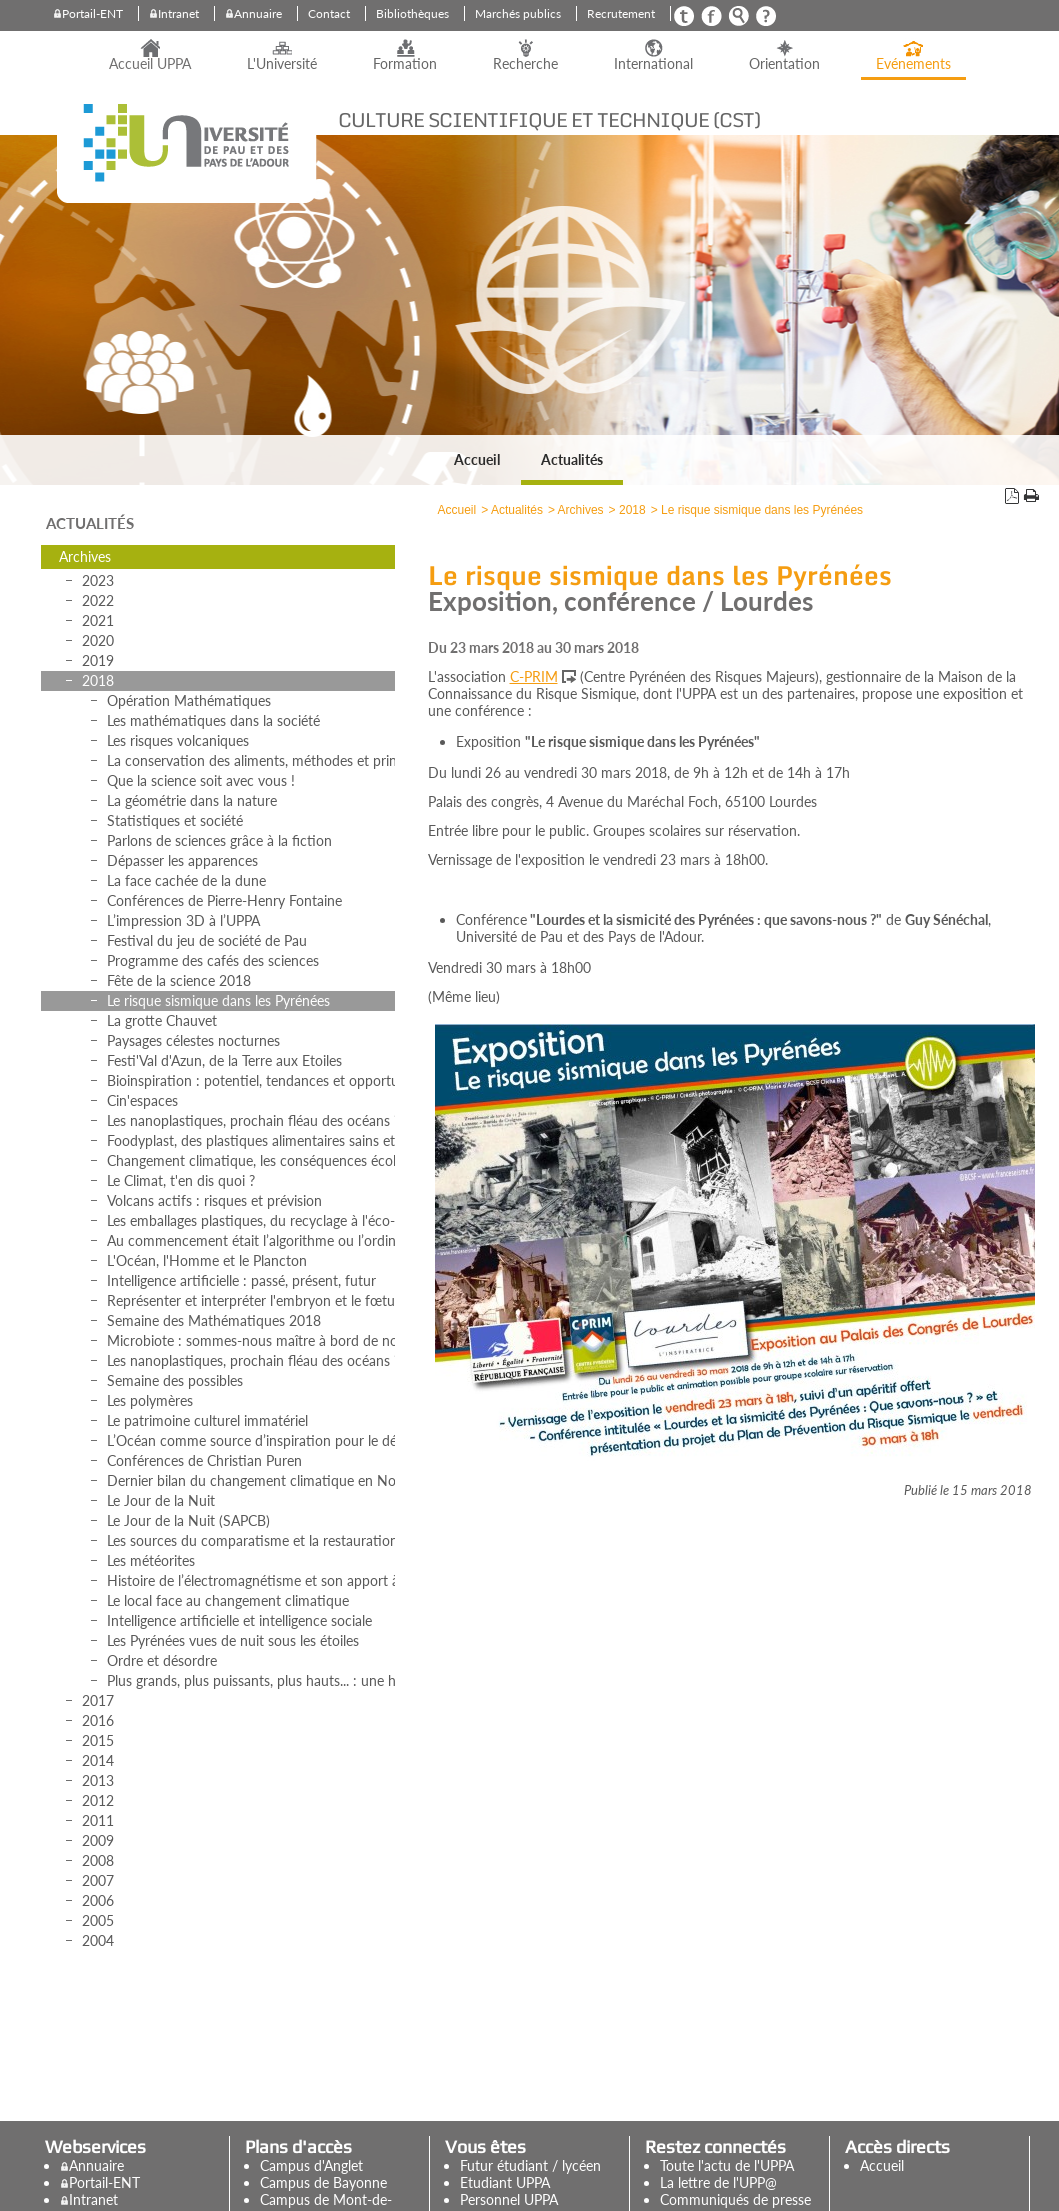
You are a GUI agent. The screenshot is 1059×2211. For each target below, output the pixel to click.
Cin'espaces (142, 1100)
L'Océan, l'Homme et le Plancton (207, 1260)
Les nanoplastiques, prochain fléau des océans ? (251, 1120)
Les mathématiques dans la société (213, 720)
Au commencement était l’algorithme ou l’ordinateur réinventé (251, 1240)
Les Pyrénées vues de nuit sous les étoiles (233, 1640)
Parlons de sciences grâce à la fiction (219, 840)
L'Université (282, 64)
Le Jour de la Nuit (161, 1500)
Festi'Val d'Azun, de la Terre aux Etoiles (224, 1060)
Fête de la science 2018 (179, 980)
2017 (98, 1700)
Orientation (784, 64)
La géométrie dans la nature (192, 800)
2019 (98, 660)
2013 (98, 1780)
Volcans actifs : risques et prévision (214, 1200)
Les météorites (151, 1560)
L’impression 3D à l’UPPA (183, 920)
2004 (98, 1940)
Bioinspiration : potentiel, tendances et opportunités (251, 1080)
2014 (98, 1760)
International (653, 64)
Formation (405, 64)
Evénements (913, 64)
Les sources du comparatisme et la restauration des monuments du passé (251, 1540)
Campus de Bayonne (323, 2182)
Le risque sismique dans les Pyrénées (218, 1000)
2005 (98, 1920)
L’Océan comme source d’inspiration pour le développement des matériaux (251, 1440)
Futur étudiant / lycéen (530, 2165)
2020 (98, 640)
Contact (329, 13)
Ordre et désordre (162, 1660)
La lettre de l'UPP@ (718, 2182)
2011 (98, 1820)
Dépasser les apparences (182, 860)
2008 (98, 1860)
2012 (98, 1800)
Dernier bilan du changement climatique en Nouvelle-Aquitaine (251, 1480)
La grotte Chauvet (162, 1020)
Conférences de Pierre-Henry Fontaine (224, 900)
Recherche (525, 64)
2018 (98, 680)
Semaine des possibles (175, 1380)
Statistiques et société (175, 820)
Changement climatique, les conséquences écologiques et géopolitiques (251, 1160)
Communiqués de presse (735, 2199)
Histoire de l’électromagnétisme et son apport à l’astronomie (251, 1580)
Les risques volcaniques (178, 740)
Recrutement (621, 13)
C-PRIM (534, 676)
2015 (98, 1740)
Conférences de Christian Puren (204, 1460)
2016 (98, 1720)
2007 (98, 1880)
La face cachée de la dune (186, 880)
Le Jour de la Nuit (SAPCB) (188, 1520)
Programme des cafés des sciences (213, 960)
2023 (98, 580)
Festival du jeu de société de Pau (207, 940)
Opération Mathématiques (189, 700)
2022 (98, 600)
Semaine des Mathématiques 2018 (214, 1320)
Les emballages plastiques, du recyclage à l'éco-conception (251, 1220)
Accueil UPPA (150, 64)
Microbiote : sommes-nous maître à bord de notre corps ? (251, 1340)
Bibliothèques (412, 13)
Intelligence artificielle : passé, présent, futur (241, 1280)
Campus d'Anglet (311, 2165)
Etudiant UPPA (505, 2182)
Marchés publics (518, 13)
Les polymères (150, 1400)
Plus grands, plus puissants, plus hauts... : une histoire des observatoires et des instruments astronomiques (251, 1680)
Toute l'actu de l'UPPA (727, 2165)
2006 (98, 1900)
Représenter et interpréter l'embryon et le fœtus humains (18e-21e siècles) (251, 1300)
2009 (98, 1840)
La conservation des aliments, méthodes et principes (251, 760)
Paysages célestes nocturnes (193, 1040)
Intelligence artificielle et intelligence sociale (239, 1620)
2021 (98, 620)
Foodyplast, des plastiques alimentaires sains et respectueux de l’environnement (251, 1140)
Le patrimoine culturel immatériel (207, 1420)
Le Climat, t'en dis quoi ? (181, 1180)
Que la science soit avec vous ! (201, 780)
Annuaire (258, 13)
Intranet (178, 13)
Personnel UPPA (509, 2199)
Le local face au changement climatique (228, 1600)
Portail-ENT (92, 13)
